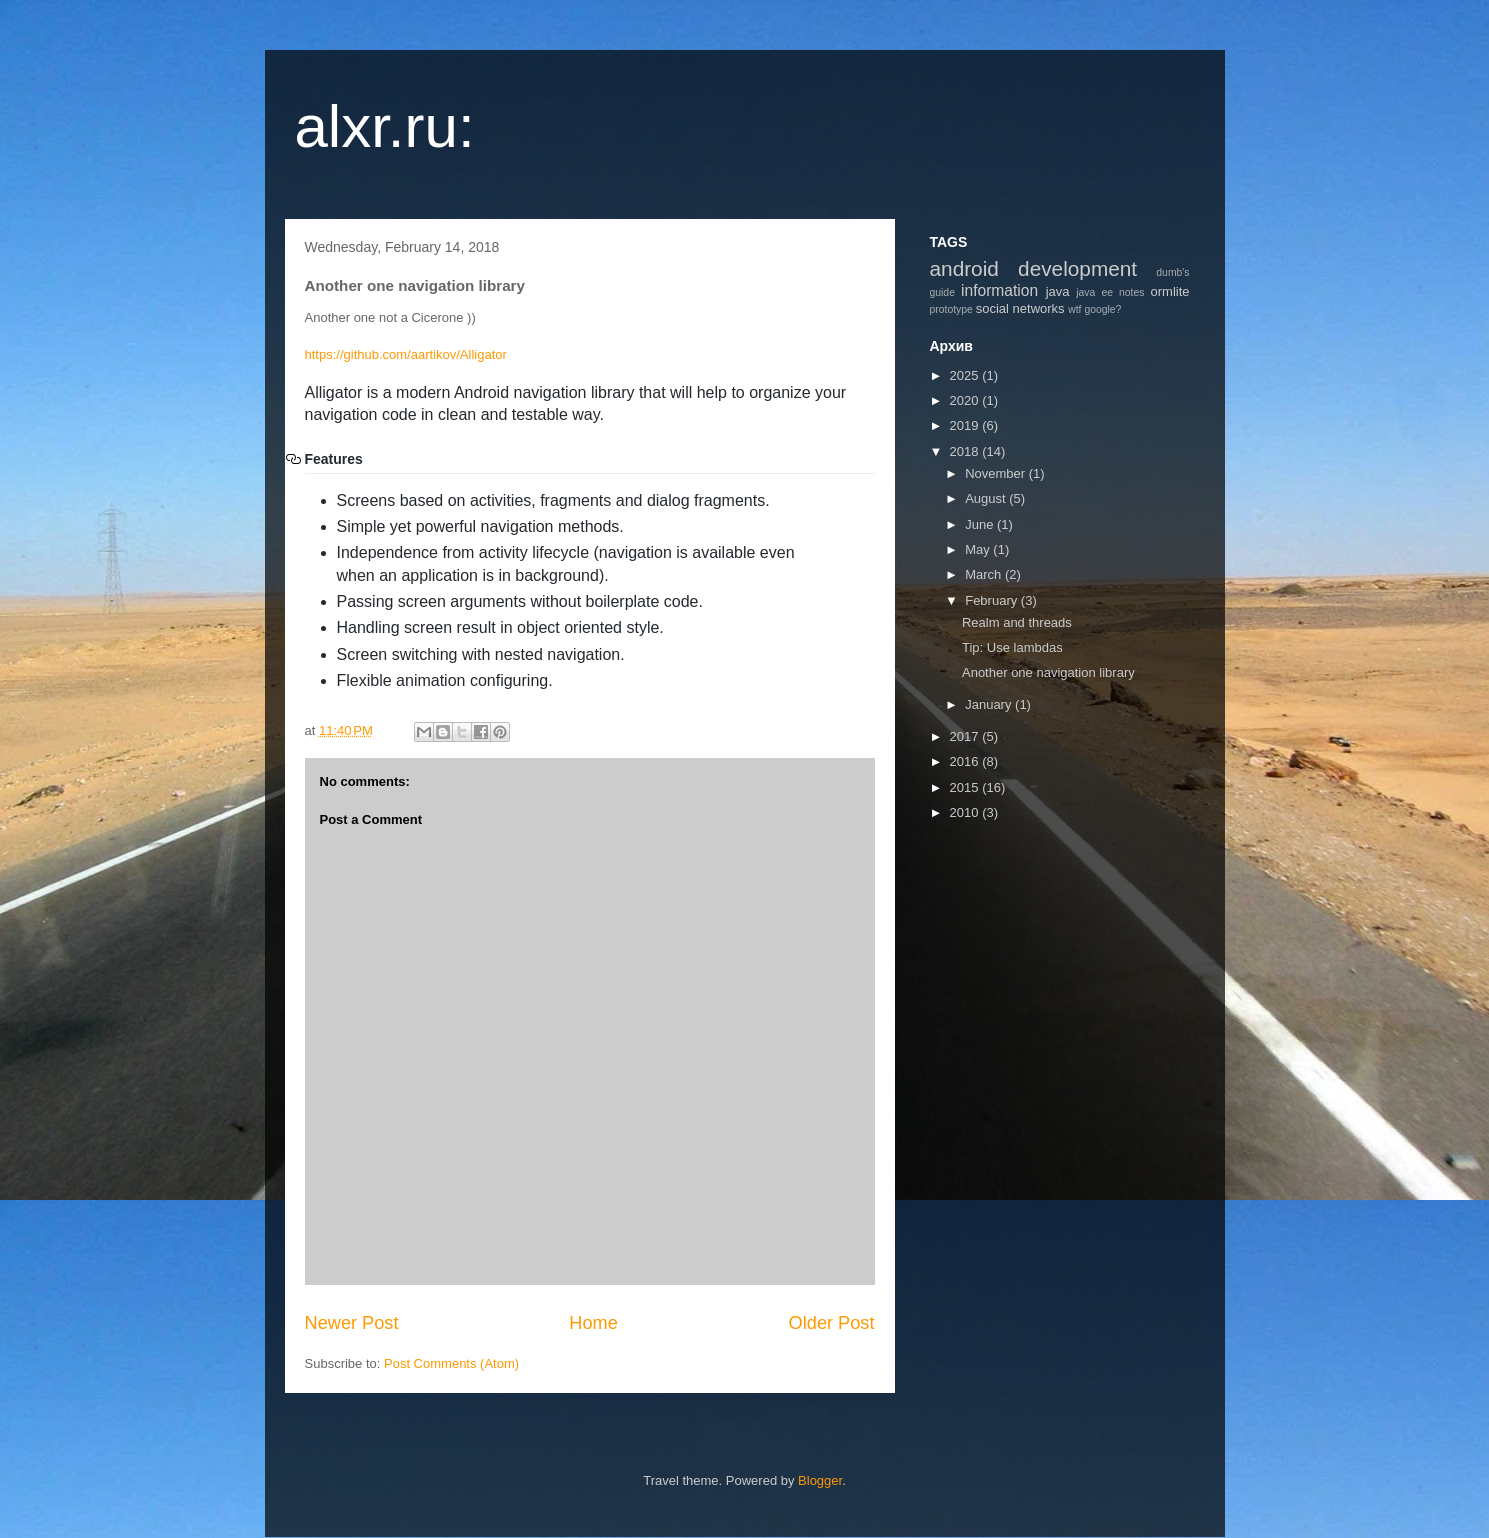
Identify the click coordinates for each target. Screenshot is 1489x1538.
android (964, 268)
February (993, 600)
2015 (966, 787)
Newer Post (352, 1323)
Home (593, 1323)
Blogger (820, 1480)
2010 (966, 812)
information (999, 290)
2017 (966, 736)
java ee (1094, 292)
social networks (1020, 308)
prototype (951, 309)
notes (1131, 292)
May (979, 549)
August (987, 498)
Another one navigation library (1048, 672)
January (990, 704)
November (997, 473)
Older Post (832, 1323)
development (1077, 268)
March (985, 574)
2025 (966, 375)
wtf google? (1094, 309)
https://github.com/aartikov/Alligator (406, 354)
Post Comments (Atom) (451, 1363)
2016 (966, 761)
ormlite (1170, 291)
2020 (966, 400)
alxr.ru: (385, 126)
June (981, 524)
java (1058, 291)
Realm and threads (1017, 622)
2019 (966, 425)
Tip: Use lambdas (1012, 647)
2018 (966, 451)
